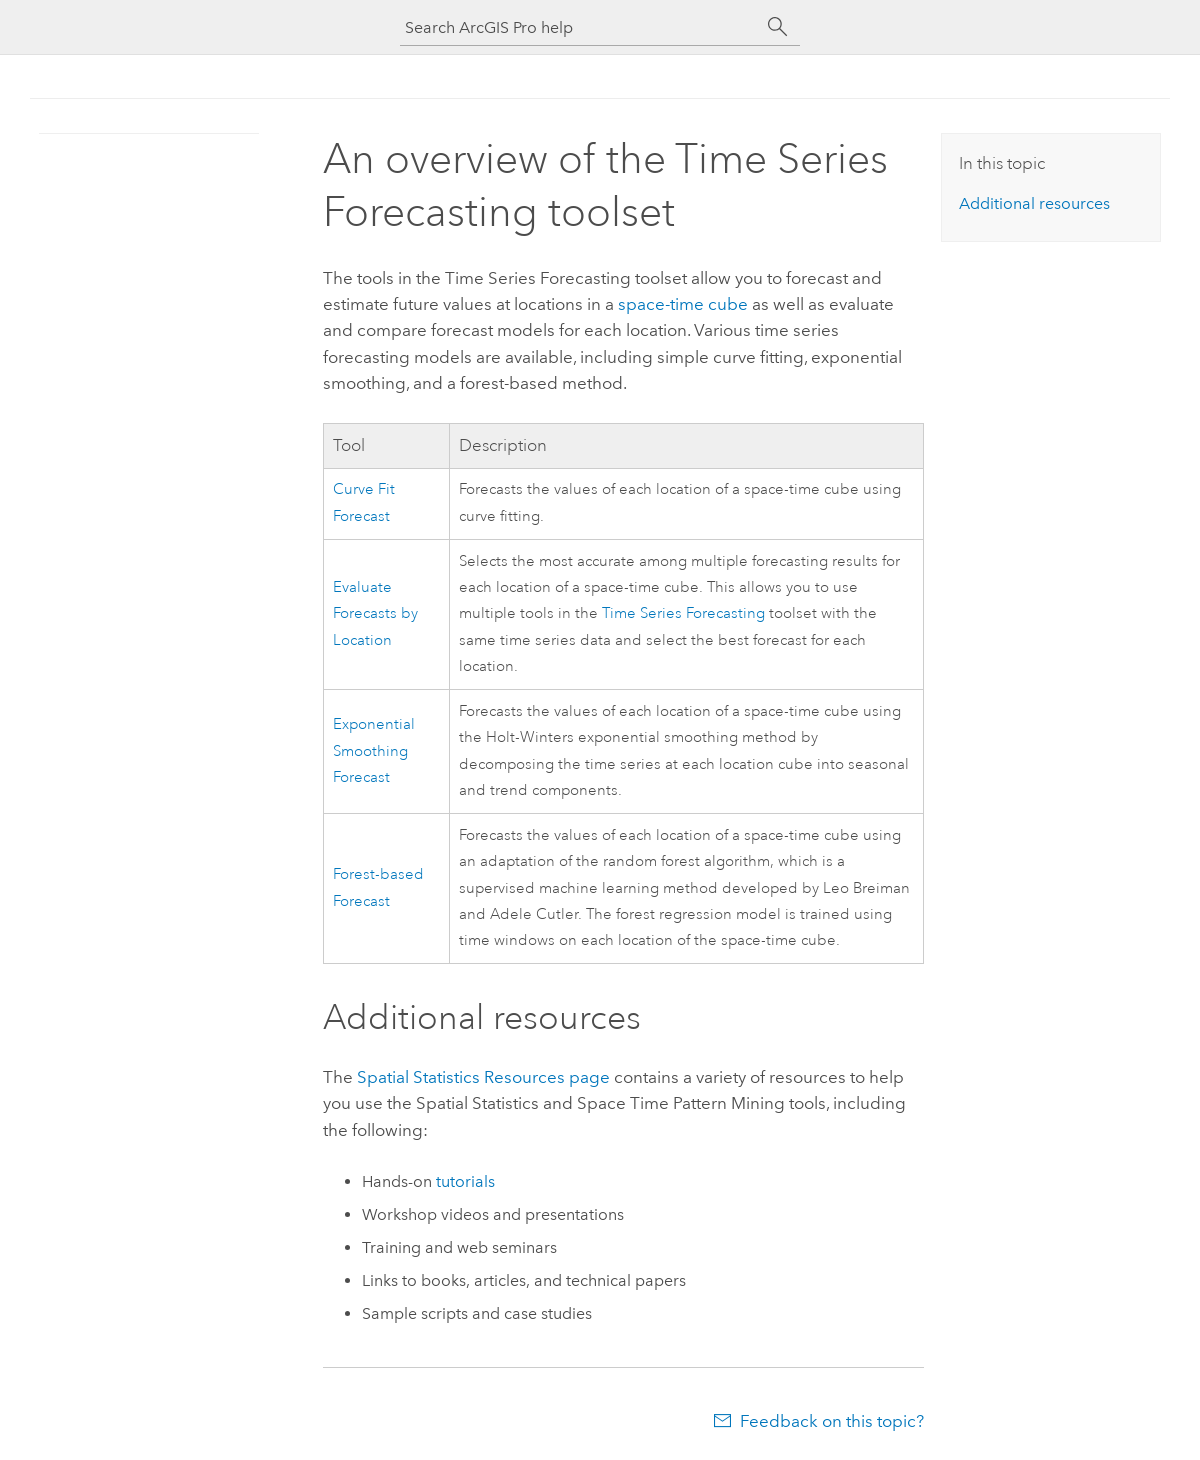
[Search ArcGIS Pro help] (580, 27)
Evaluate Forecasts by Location (375, 614)
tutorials (465, 1181)
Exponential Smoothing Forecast (374, 751)
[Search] (778, 27)
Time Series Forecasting (683, 613)
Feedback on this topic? (832, 1421)
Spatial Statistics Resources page (483, 1077)
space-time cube (683, 304)
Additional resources (1034, 203)
